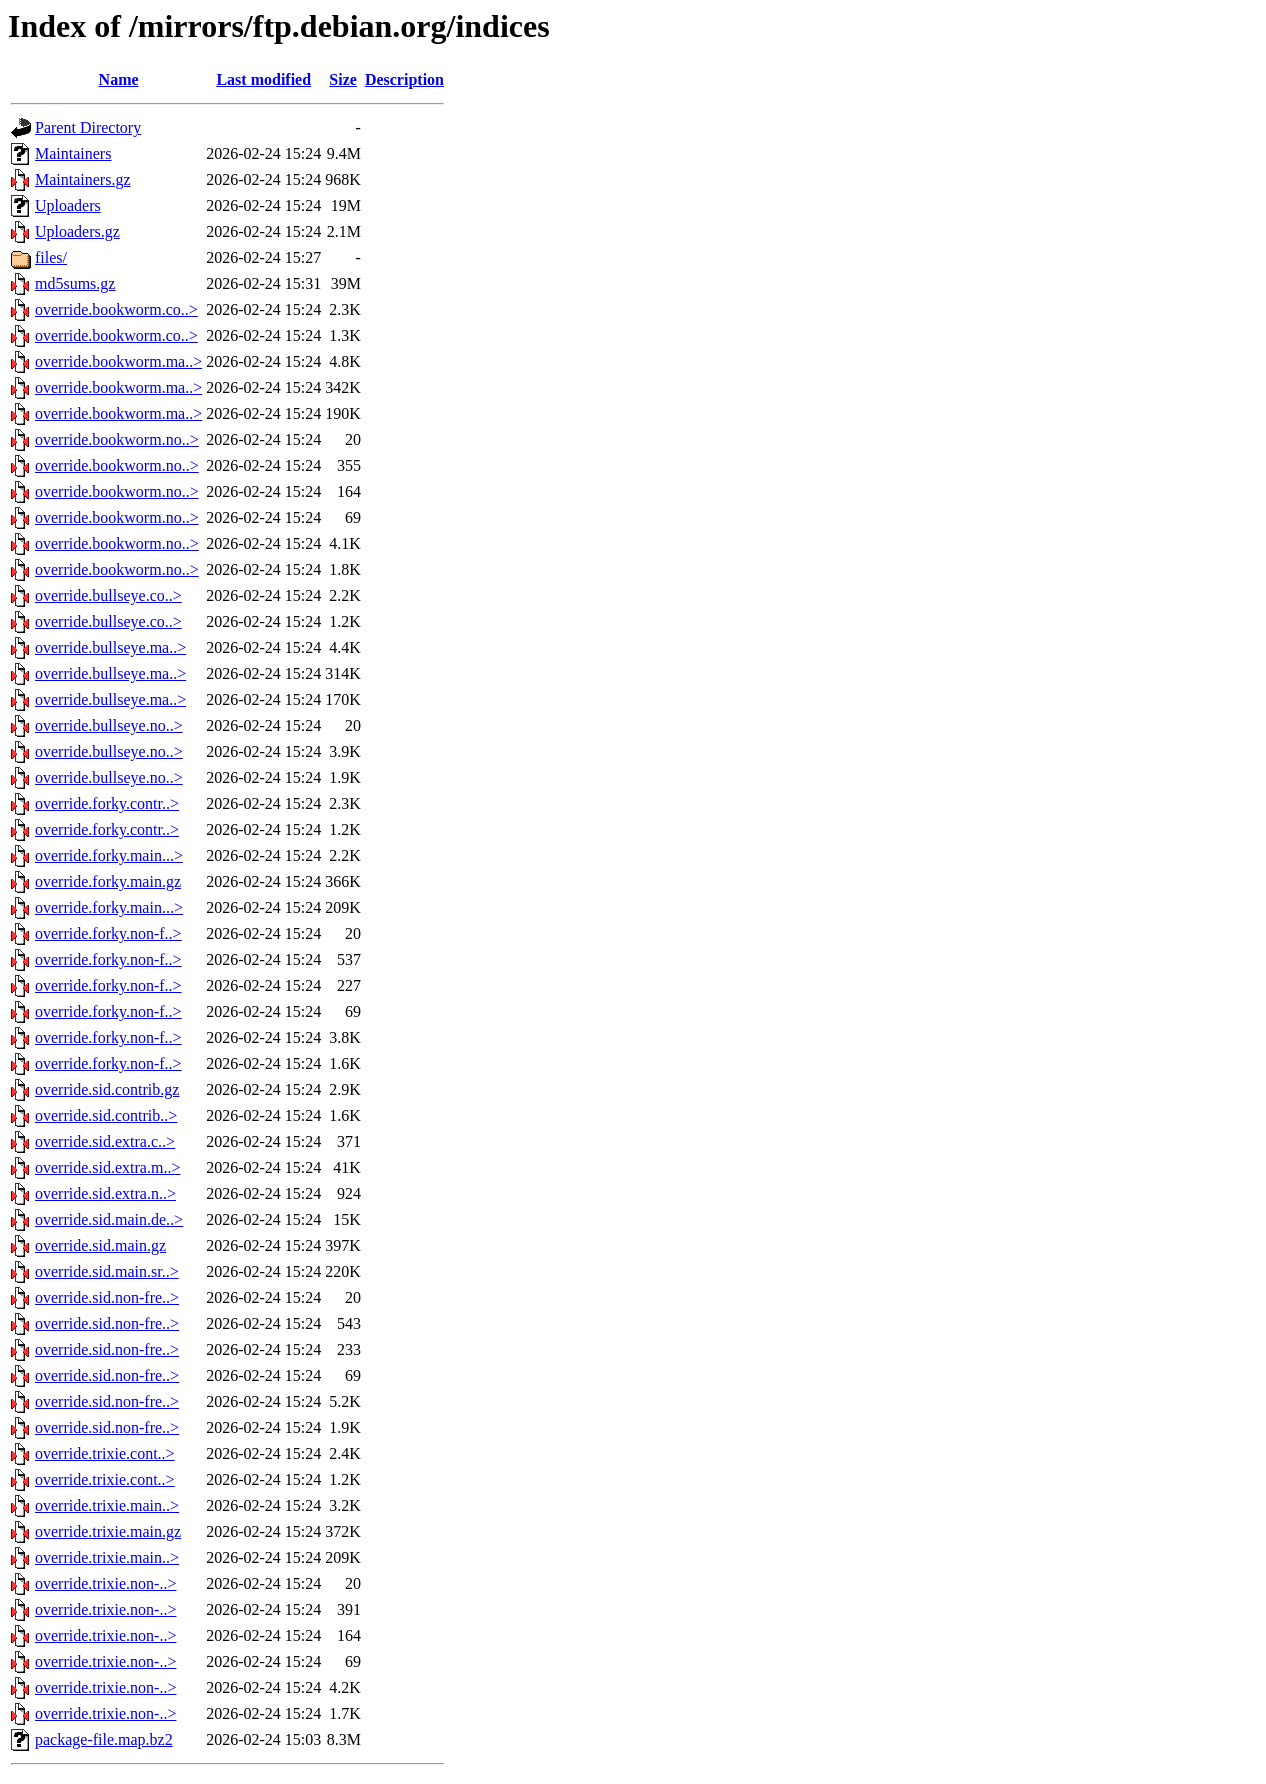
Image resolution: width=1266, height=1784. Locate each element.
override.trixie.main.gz (108, 1531)
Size (343, 79)
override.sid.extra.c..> (105, 1141)
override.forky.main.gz (108, 881)
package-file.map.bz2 (104, 1739)
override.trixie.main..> (107, 1505)
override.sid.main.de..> (109, 1219)
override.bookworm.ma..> (118, 361)
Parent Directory (88, 127)
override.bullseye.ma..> (110, 647)
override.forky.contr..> (107, 803)
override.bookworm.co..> (116, 309)
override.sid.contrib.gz (107, 1089)
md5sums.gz (75, 283)
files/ (51, 257)
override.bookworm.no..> (117, 439)
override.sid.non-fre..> (107, 1297)
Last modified (263, 79)
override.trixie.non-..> (105, 1583)
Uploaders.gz (77, 231)
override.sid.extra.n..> (105, 1193)
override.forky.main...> (109, 855)
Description (404, 79)
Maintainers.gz (83, 179)
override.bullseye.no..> (109, 725)
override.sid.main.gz (100, 1245)
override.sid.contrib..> (106, 1115)
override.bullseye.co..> (108, 595)
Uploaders (68, 205)
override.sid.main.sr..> (107, 1271)
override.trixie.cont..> (105, 1453)
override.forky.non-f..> (108, 933)
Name (119, 79)
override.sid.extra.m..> (107, 1167)
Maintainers (73, 153)
